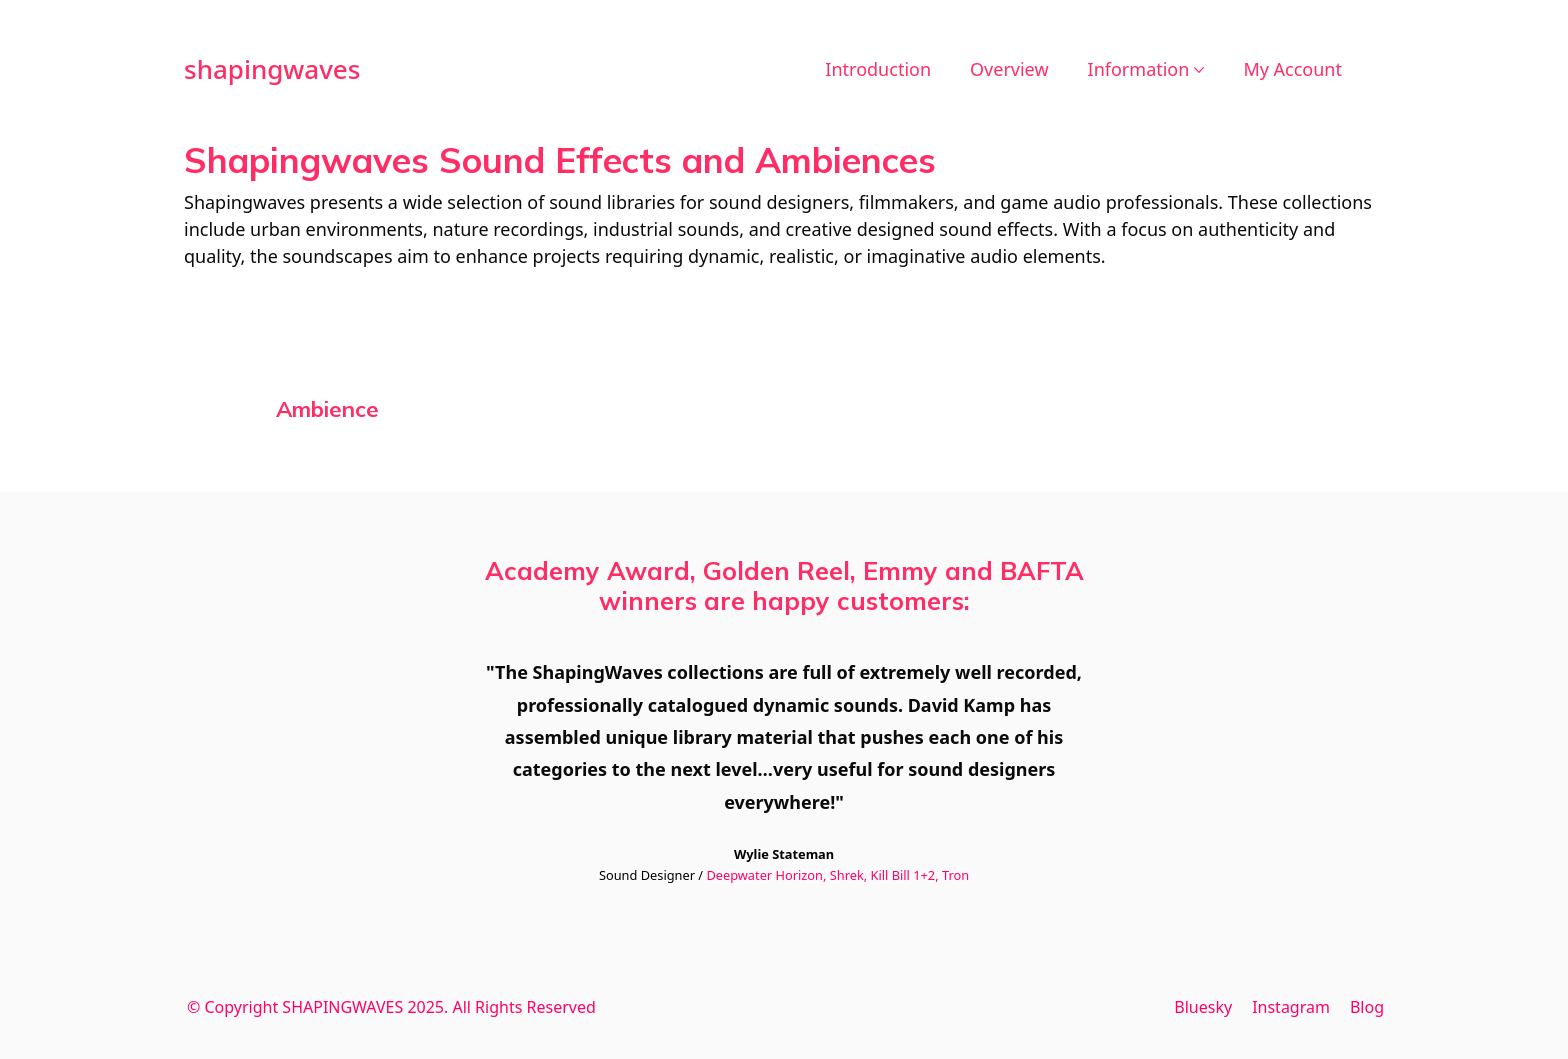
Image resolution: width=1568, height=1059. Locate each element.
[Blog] (1367, 1007)
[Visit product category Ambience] (327, 409)
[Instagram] (1291, 1007)
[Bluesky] (1203, 1007)
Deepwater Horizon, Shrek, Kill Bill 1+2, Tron (837, 875)
